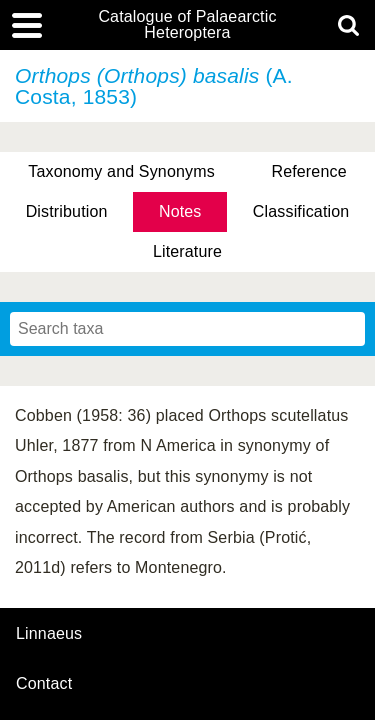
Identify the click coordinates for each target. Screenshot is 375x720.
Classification (301, 211)
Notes (180, 211)
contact (44, 683)
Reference (308, 171)
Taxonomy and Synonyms (121, 171)
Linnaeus (49, 634)
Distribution (67, 211)
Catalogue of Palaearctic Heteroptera (187, 25)
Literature (187, 251)
